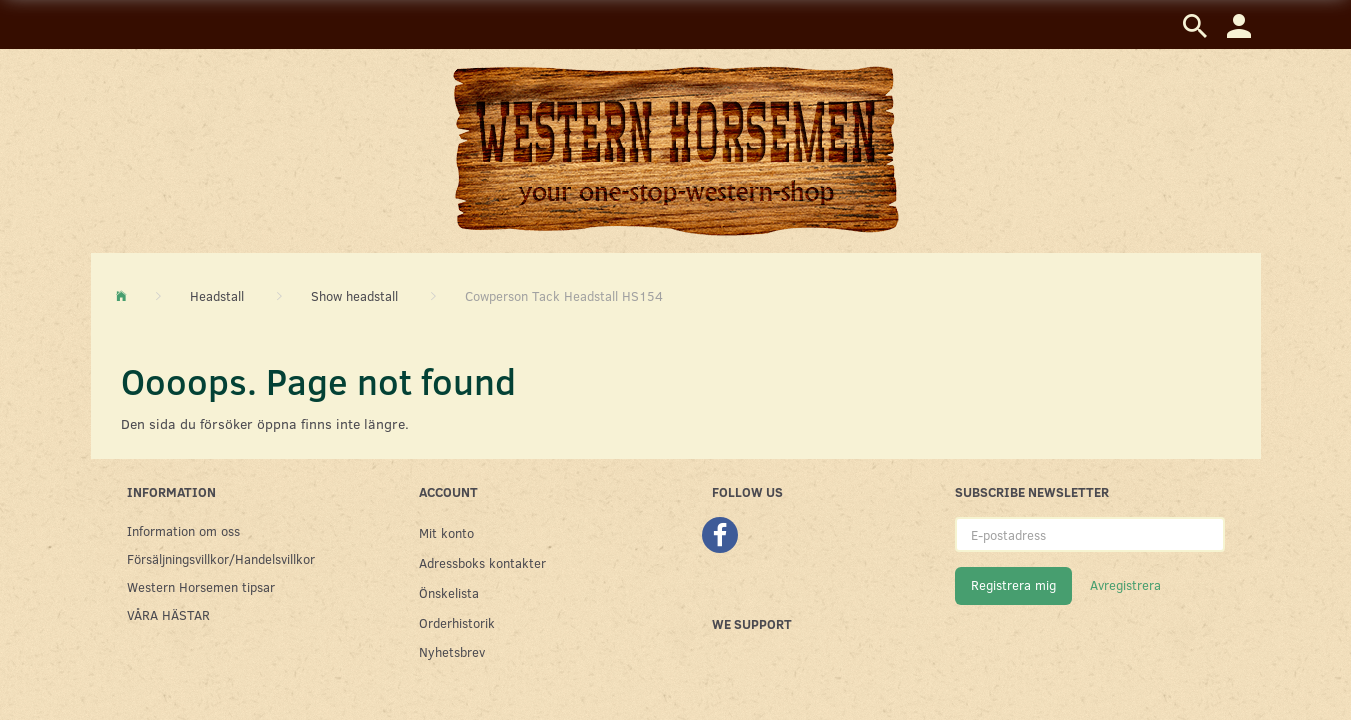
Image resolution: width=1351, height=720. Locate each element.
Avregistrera (1125, 585)
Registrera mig (1013, 585)
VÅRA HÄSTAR (168, 614)
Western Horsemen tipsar (201, 586)
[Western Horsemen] (676, 150)
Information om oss (183, 530)
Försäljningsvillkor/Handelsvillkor (221, 558)
